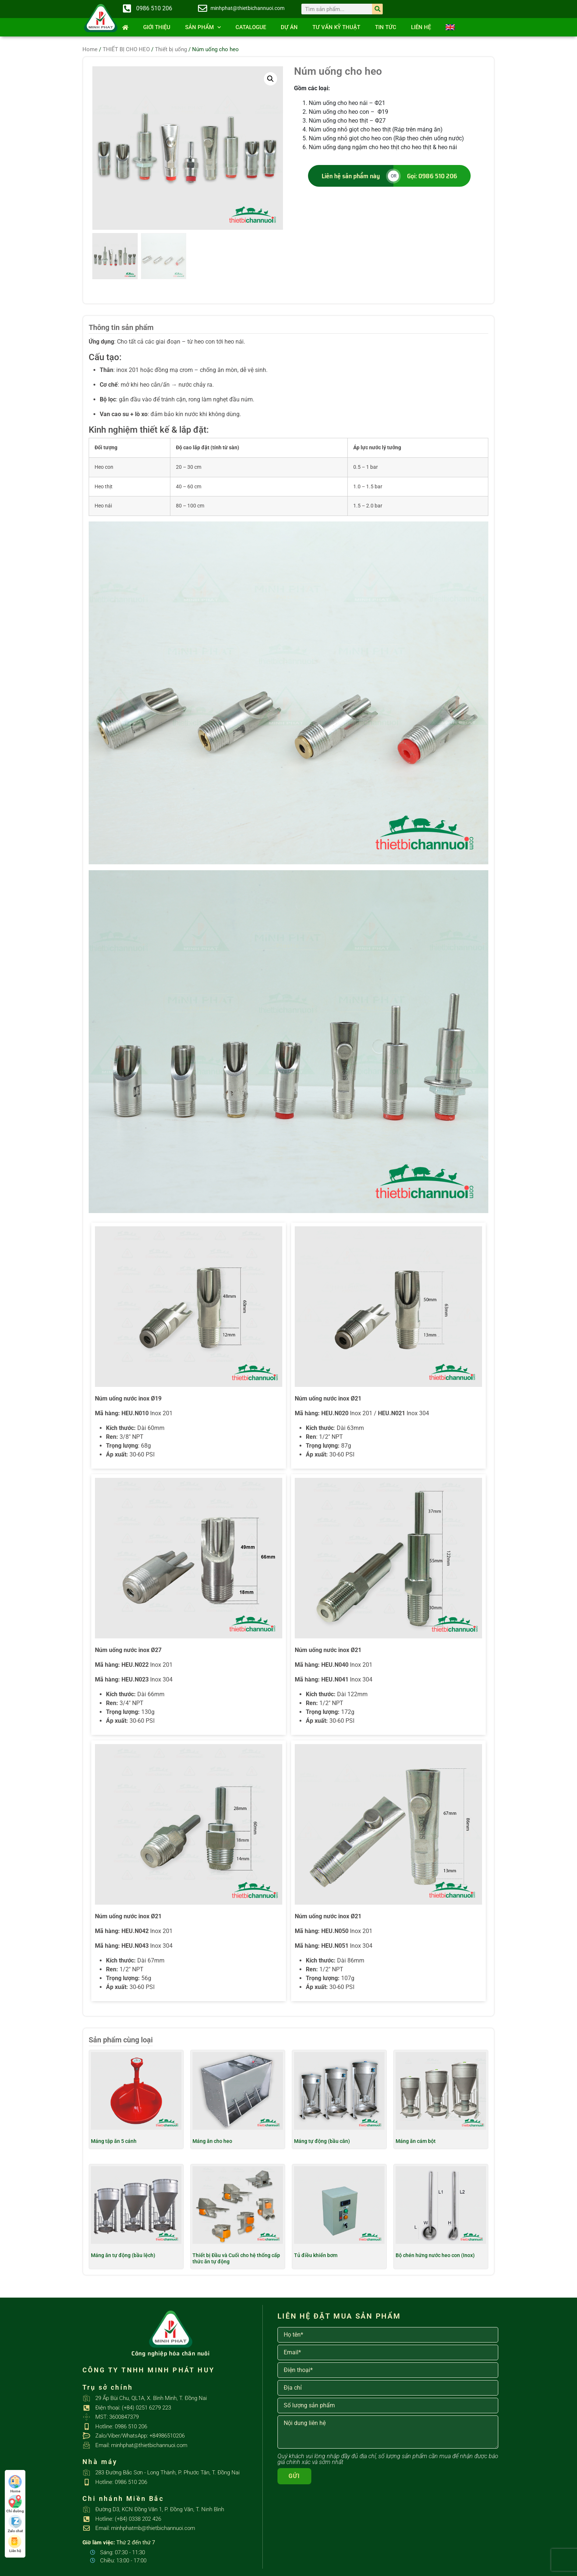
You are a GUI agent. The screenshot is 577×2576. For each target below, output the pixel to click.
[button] (270, 78)
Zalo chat (15, 2524)
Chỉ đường (15, 2504)
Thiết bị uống (171, 49)
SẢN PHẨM (203, 27)
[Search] (377, 9)
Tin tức (385, 27)
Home (90, 49)
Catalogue (251, 27)
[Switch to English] (450, 27)
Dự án (289, 27)
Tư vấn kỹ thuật (336, 27)
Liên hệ (421, 27)
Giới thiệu (156, 27)
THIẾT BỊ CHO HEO (126, 49)
